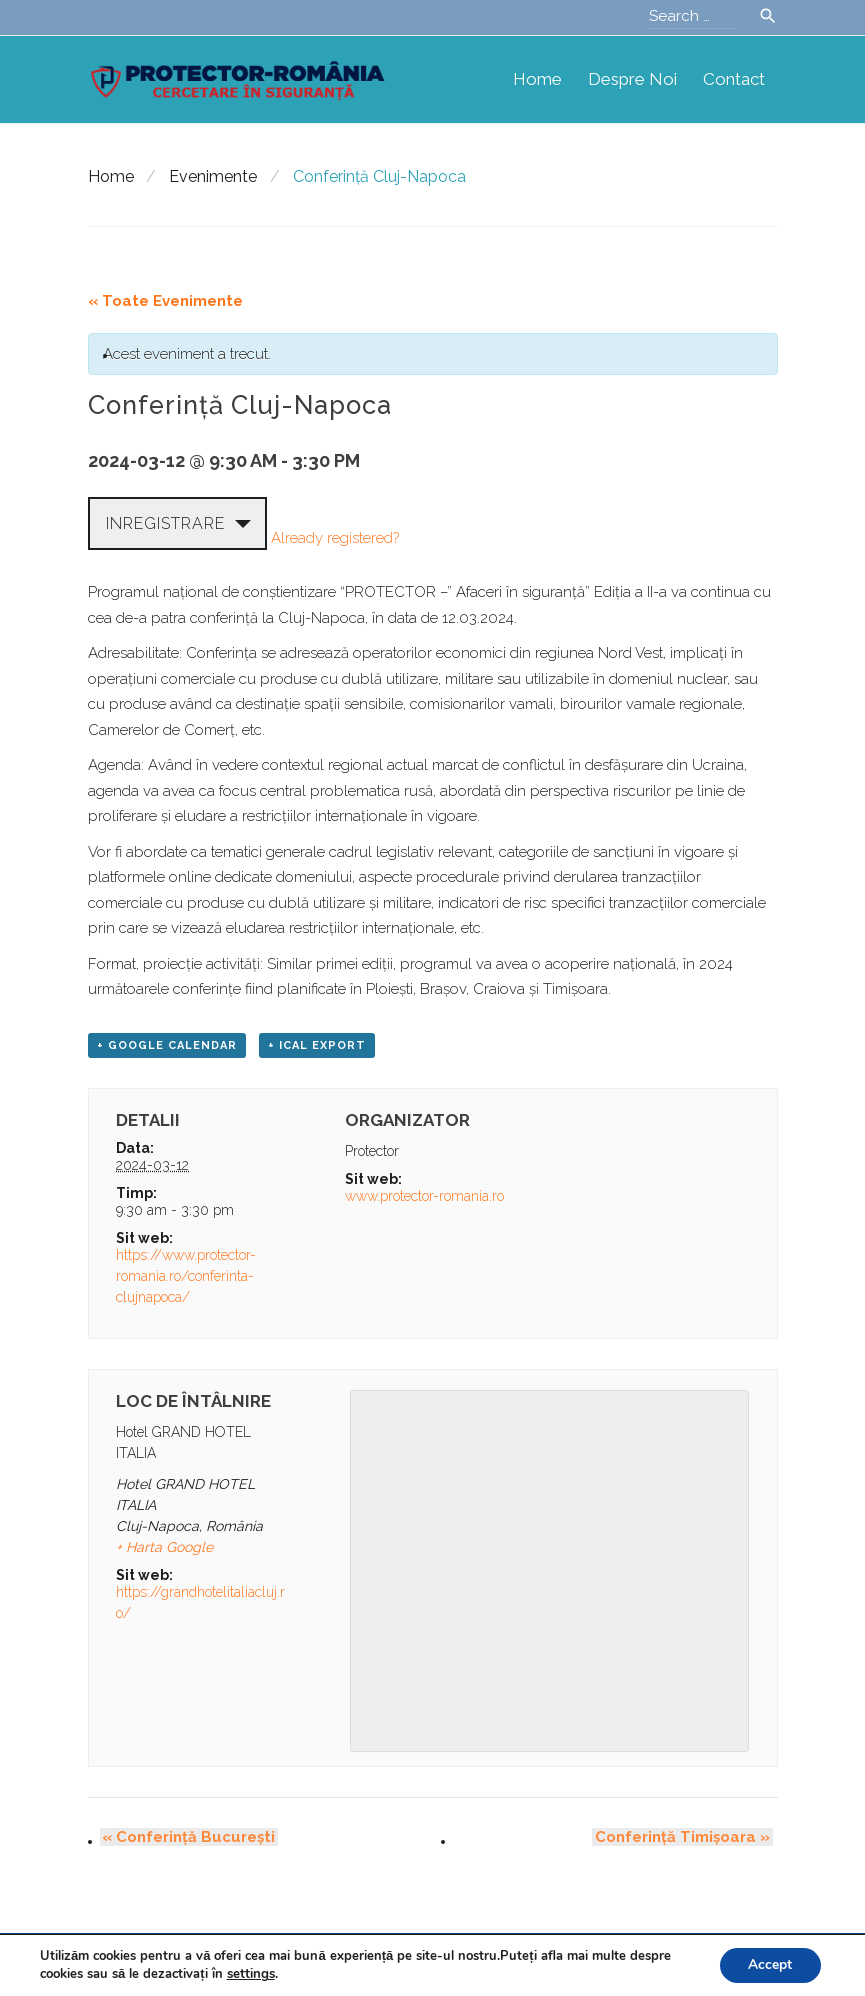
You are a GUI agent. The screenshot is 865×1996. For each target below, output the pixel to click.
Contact (734, 79)
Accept (769, 1964)
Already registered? (335, 537)
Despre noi (632, 79)
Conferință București (186, 1838)
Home (537, 79)
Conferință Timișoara (685, 1838)
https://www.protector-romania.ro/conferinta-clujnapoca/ (186, 1277)
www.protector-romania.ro (424, 1197)
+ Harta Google (164, 1548)
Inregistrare (165, 523)
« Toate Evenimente (165, 301)
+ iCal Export (317, 1046)
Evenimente (213, 176)
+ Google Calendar (167, 1046)
